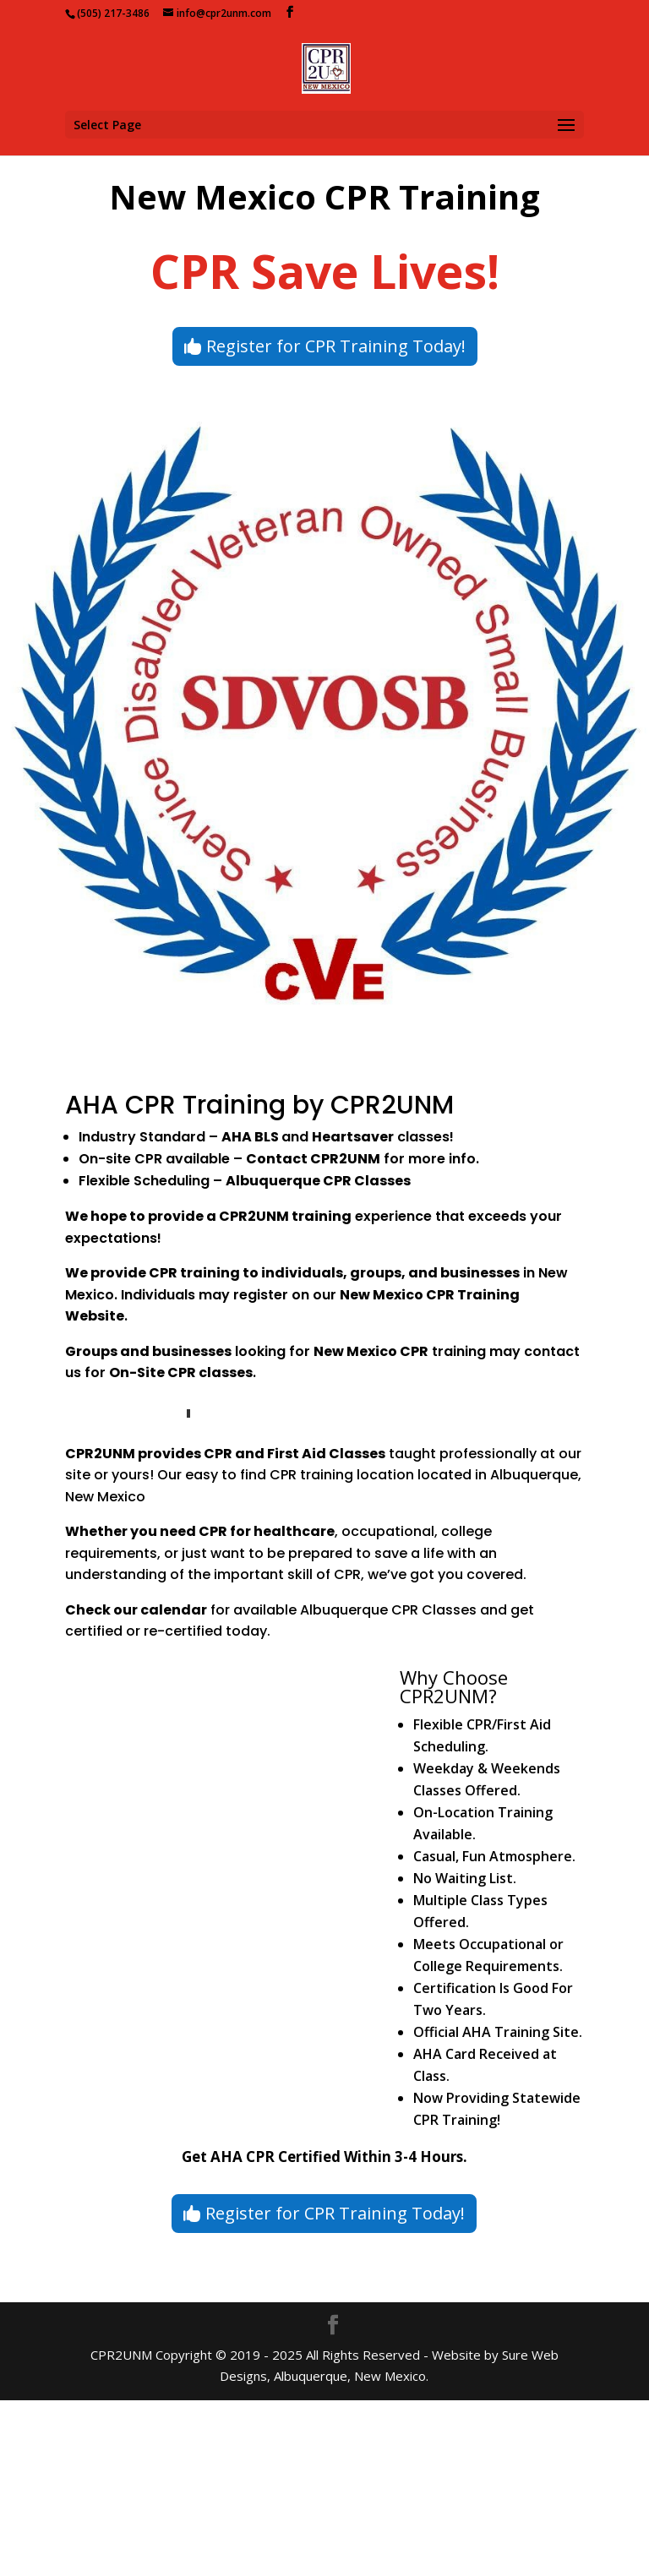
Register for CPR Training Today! (336, 346)
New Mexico (355, 1351)
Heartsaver (353, 1136)
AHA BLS (250, 1136)
